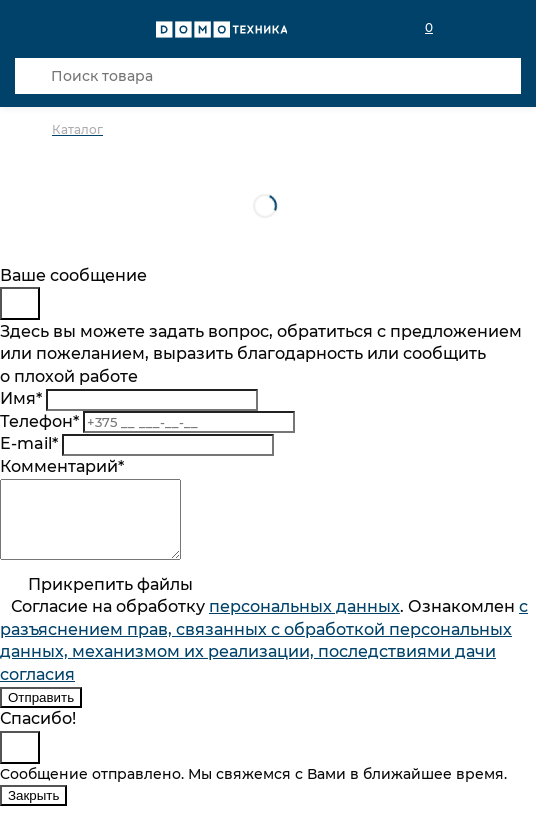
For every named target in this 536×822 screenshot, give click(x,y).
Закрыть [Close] (33, 810)
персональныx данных (304, 621)
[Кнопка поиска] (33, 76)
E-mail (29, 443)
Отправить (41, 712)
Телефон (39, 421)
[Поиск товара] (268, 76)
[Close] (20, 303)
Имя (21, 398)
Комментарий (62, 466)
